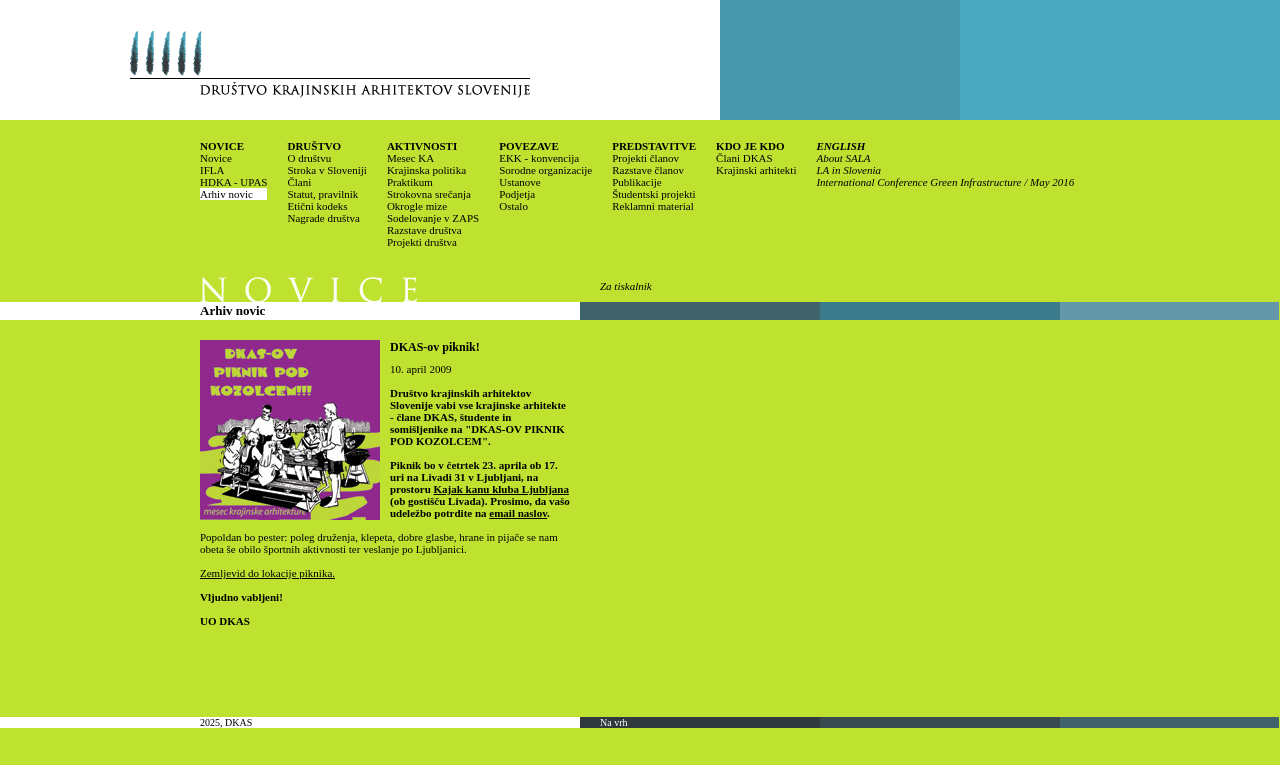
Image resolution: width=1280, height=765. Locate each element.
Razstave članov (648, 170)
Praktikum (410, 182)
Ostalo (513, 206)
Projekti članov (645, 158)
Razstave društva (424, 230)
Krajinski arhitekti (756, 170)
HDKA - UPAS (233, 182)
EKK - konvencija (539, 158)
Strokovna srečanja (429, 194)
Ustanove (520, 182)
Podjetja (517, 194)
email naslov (518, 513)
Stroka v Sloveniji (326, 170)
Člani (299, 182)
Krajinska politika (426, 170)
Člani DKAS (744, 158)
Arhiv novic (226, 194)
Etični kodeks (317, 206)
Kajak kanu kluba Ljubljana (501, 489)
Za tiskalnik (626, 286)
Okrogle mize (417, 206)
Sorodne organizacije (545, 170)
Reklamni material (653, 206)
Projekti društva (422, 242)
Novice (216, 158)
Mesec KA (410, 158)
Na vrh (614, 722)
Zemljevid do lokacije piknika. (267, 573)
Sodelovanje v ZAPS (433, 218)
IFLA (212, 170)
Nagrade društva (323, 218)
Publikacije (637, 182)
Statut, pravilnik (322, 194)
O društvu (309, 158)
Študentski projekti (653, 194)
